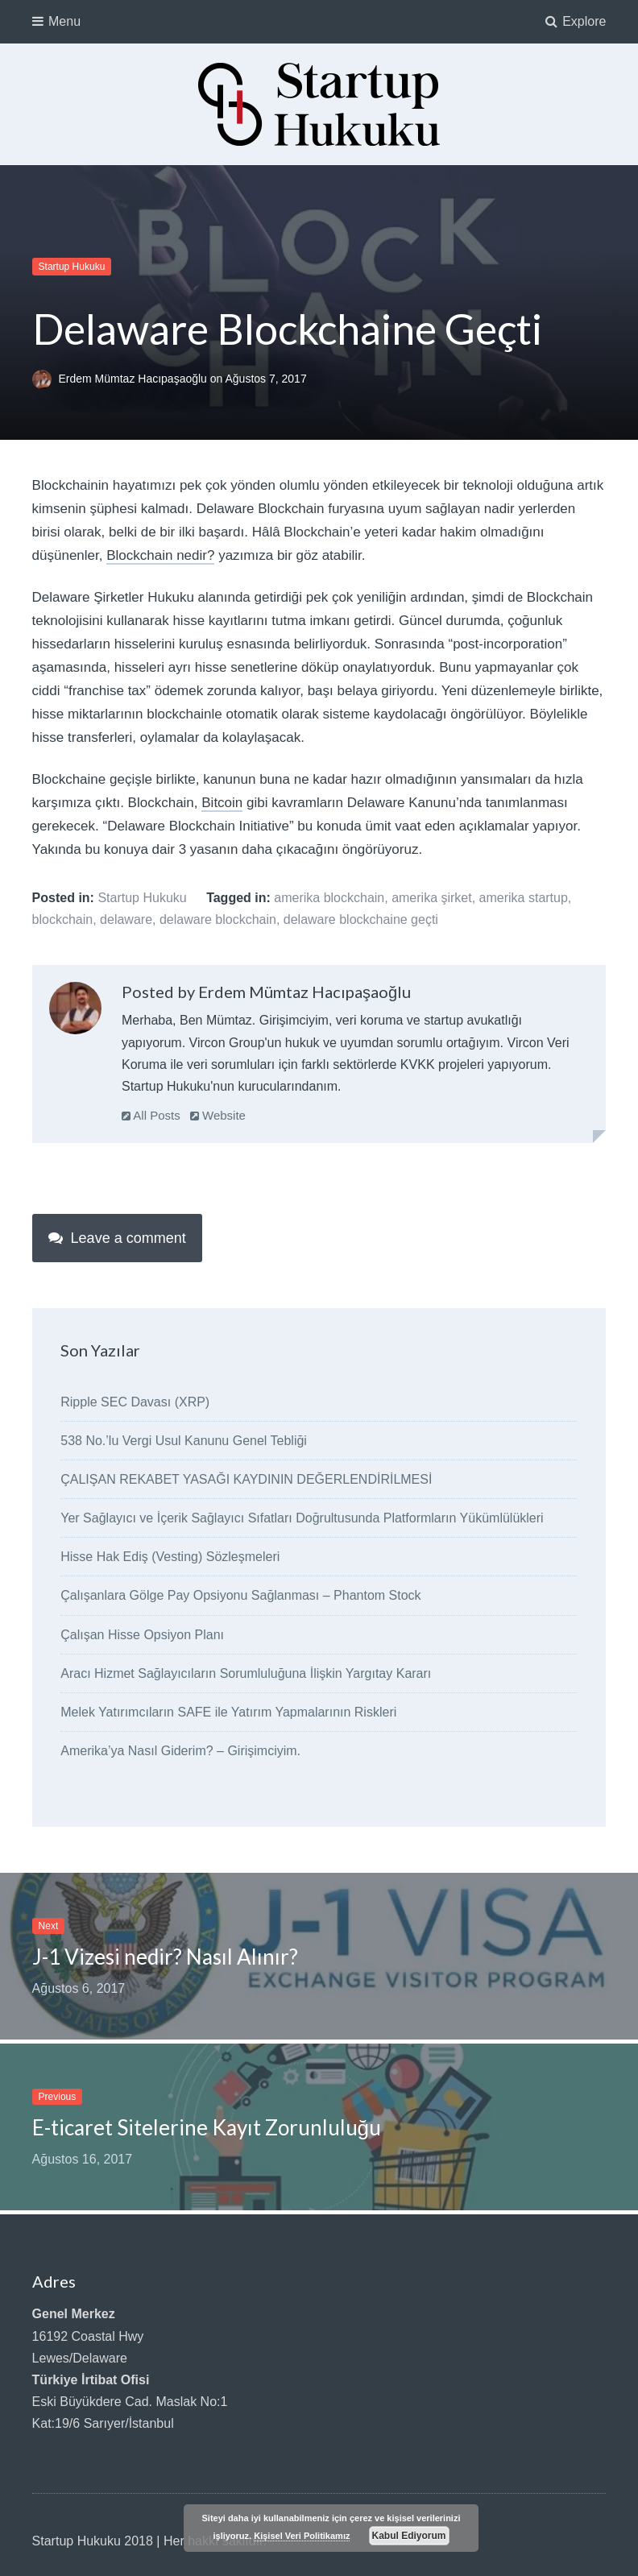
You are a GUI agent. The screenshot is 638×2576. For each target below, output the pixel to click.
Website (218, 1115)
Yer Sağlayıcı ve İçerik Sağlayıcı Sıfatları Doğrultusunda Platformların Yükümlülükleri (301, 1518)
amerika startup (523, 898)
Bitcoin (221, 802)
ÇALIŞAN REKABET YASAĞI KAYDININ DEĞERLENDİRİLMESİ (246, 1479)
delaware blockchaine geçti (361, 919)
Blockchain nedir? (160, 555)
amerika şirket (432, 898)
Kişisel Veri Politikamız (302, 2536)
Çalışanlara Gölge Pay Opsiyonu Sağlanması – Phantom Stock (240, 1595)
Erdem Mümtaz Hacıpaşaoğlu (133, 378)
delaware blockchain (218, 919)
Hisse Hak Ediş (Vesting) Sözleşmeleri (170, 1556)
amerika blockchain (329, 898)
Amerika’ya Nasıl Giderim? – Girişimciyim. (180, 1751)
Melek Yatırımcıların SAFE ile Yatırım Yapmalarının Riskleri (228, 1712)
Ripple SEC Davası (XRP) (134, 1402)
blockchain (62, 919)
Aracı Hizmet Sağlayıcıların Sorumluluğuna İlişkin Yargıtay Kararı (245, 1673)
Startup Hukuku (72, 266)
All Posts (151, 1115)
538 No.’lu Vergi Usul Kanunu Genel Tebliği (183, 1440)
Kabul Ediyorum (409, 2535)
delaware (126, 919)
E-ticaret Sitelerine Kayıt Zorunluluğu (206, 2127)
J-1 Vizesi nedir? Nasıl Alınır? (165, 1956)
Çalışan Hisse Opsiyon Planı (142, 1635)
